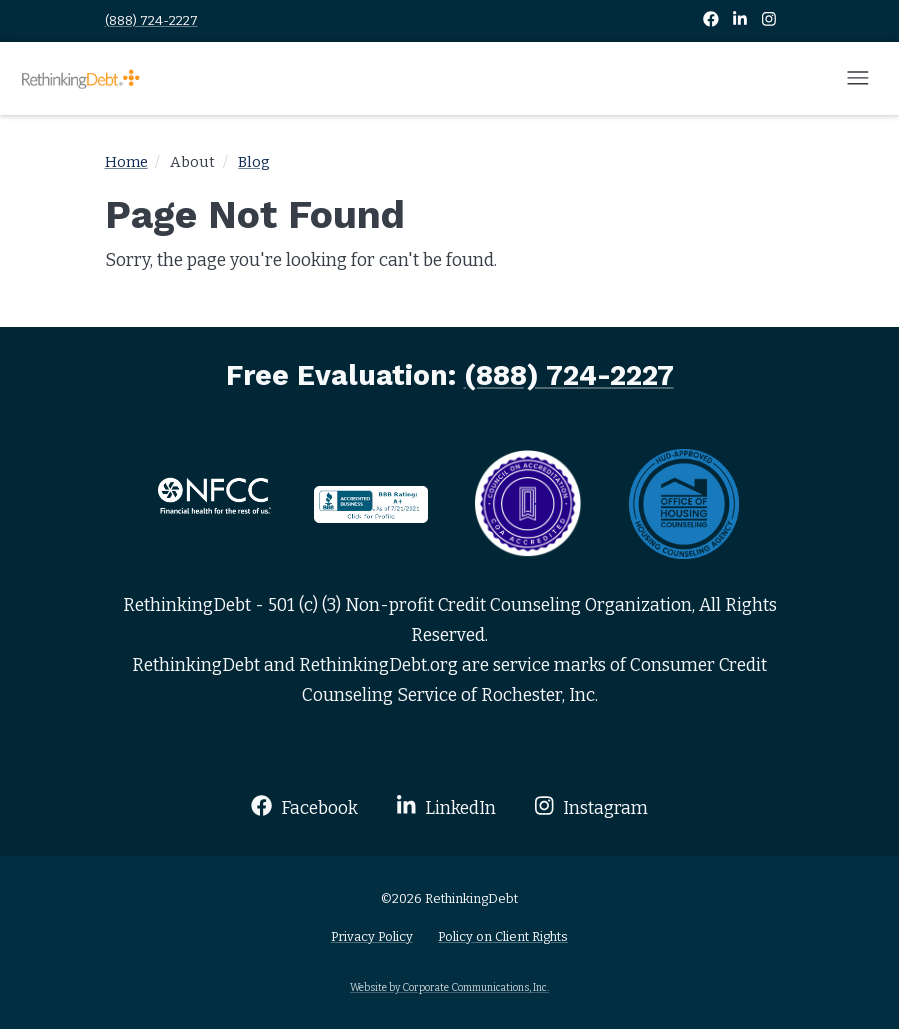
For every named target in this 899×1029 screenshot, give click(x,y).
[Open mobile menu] (858, 79)
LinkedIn (446, 806)
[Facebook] (712, 20)
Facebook (304, 806)
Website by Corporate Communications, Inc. (449, 987)
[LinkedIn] (741, 20)
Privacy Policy (372, 936)
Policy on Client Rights (503, 936)
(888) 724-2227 (151, 20)
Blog (254, 162)
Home (126, 162)
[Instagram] (769, 20)
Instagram (591, 806)
